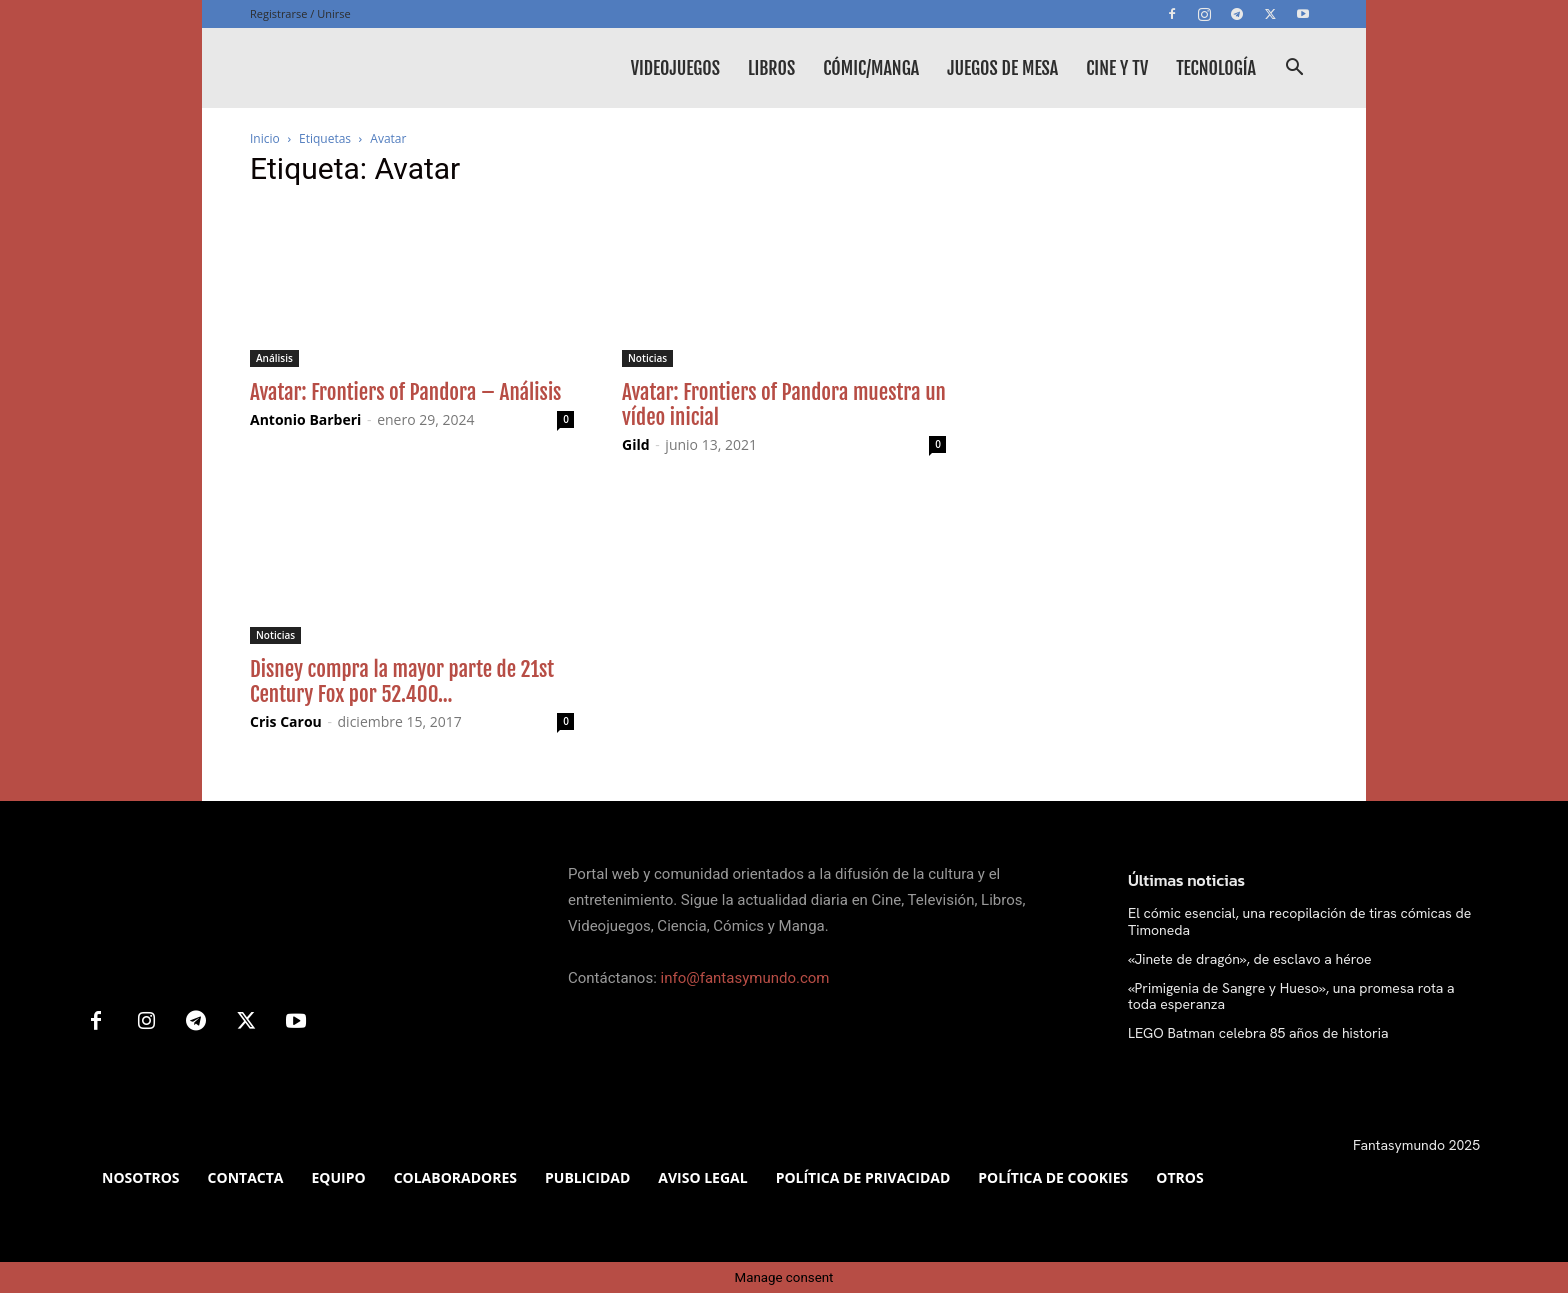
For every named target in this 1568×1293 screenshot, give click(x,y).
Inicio (265, 138)
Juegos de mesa (1002, 68)
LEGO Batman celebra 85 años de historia (1258, 1033)
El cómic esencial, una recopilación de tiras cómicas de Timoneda (1299, 921)
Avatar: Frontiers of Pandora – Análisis (405, 392)
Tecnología (1216, 68)
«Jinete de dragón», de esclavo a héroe (1250, 959)
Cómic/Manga (871, 68)
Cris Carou (286, 721)
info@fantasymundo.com (745, 978)
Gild (636, 444)
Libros (771, 68)
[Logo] (400, 68)
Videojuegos (675, 68)
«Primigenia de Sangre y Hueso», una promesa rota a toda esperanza (1291, 996)
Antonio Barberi (305, 419)
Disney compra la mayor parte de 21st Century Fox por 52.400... (402, 681)
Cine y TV (1117, 68)
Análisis (274, 358)
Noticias (647, 358)
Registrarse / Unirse (300, 13)
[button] (1294, 69)
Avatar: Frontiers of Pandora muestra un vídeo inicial (784, 404)
